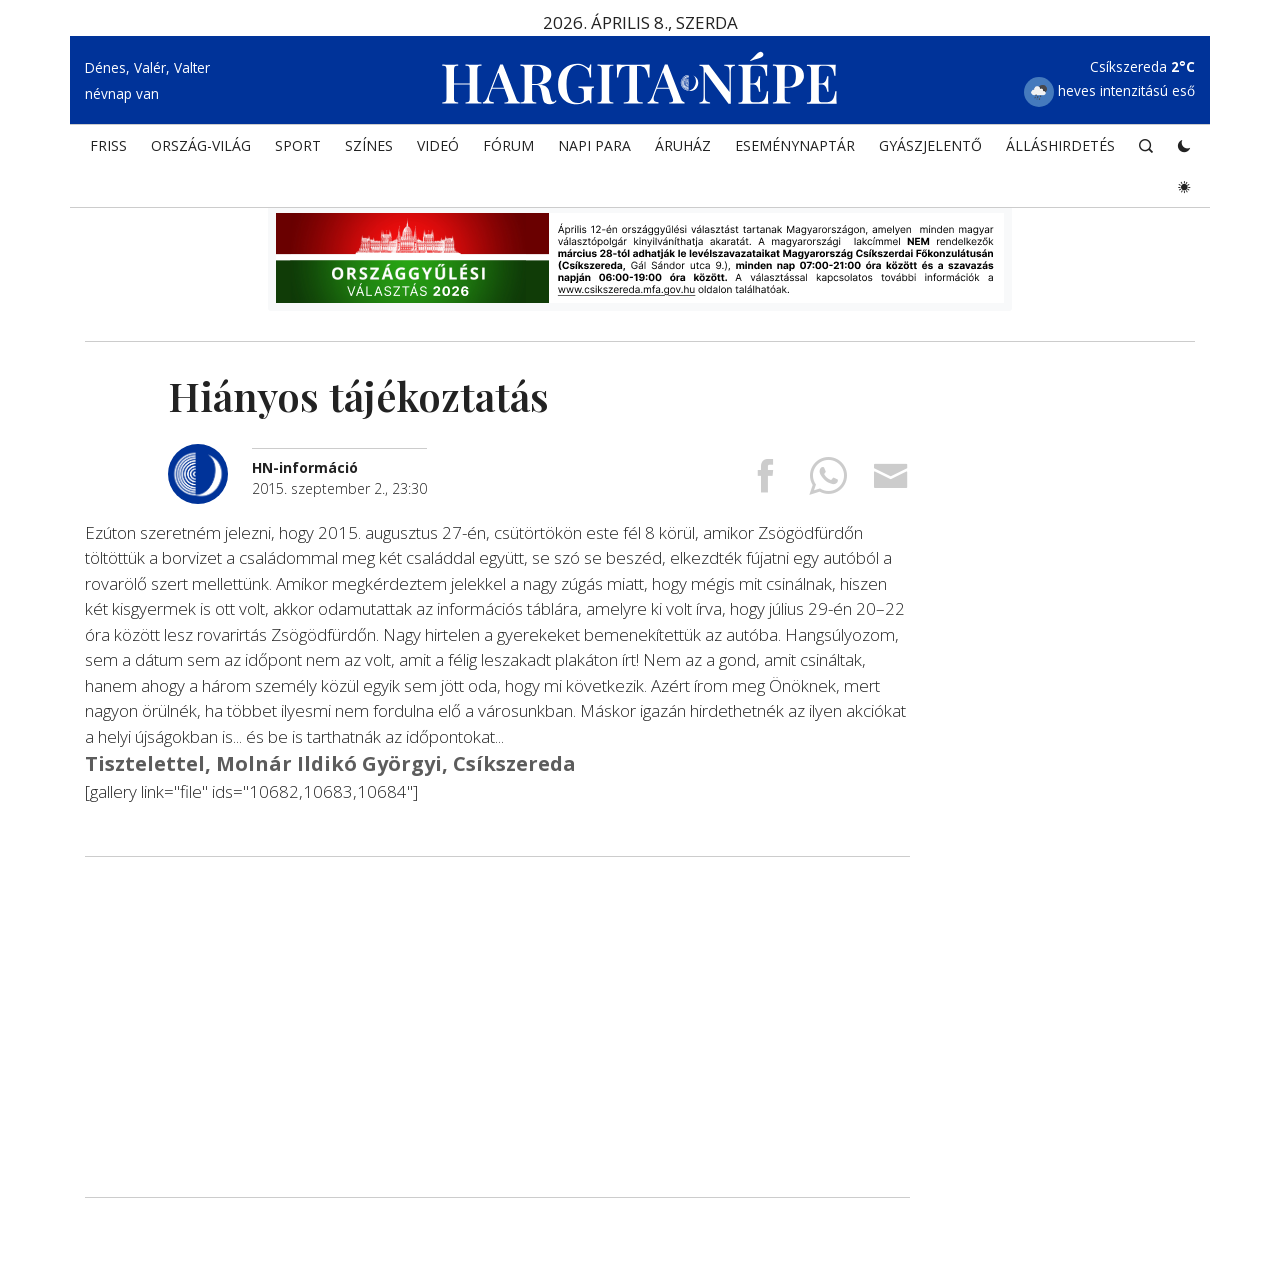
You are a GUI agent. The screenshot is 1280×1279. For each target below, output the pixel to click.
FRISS (108, 145)
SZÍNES (369, 145)
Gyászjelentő (930, 145)
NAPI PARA (594, 145)
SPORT (298, 145)
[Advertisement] (497, 1027)
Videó (438, 145)
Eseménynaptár (795, 145)
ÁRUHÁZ (683, 145)
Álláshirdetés (1060, 145)
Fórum (508, 145)
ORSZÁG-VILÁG (201, 145)
